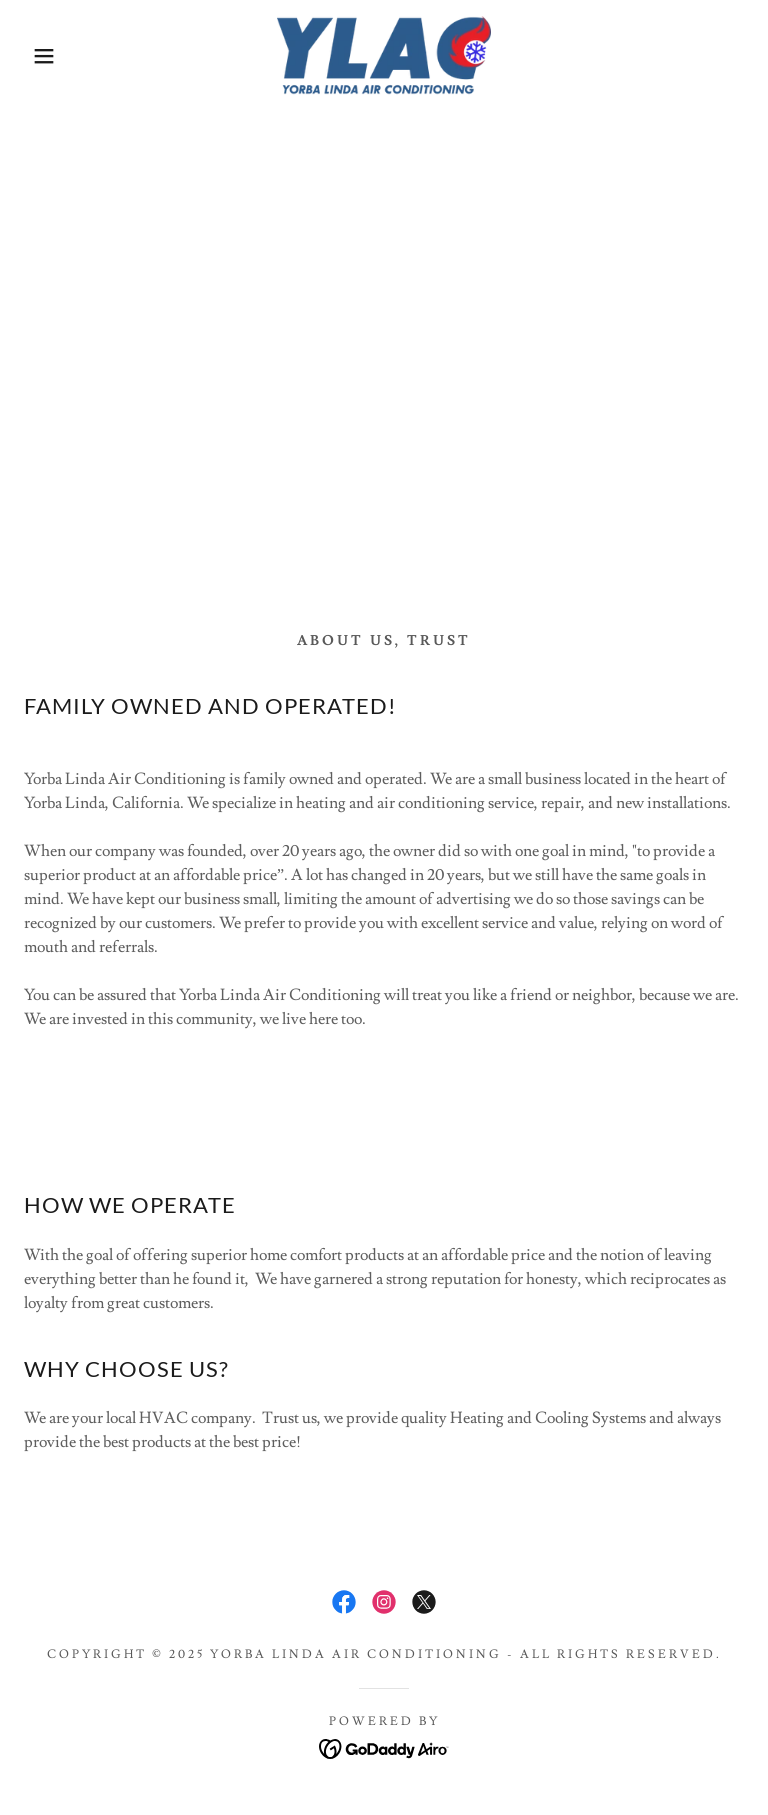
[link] (384, 56)
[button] (38, 56)
